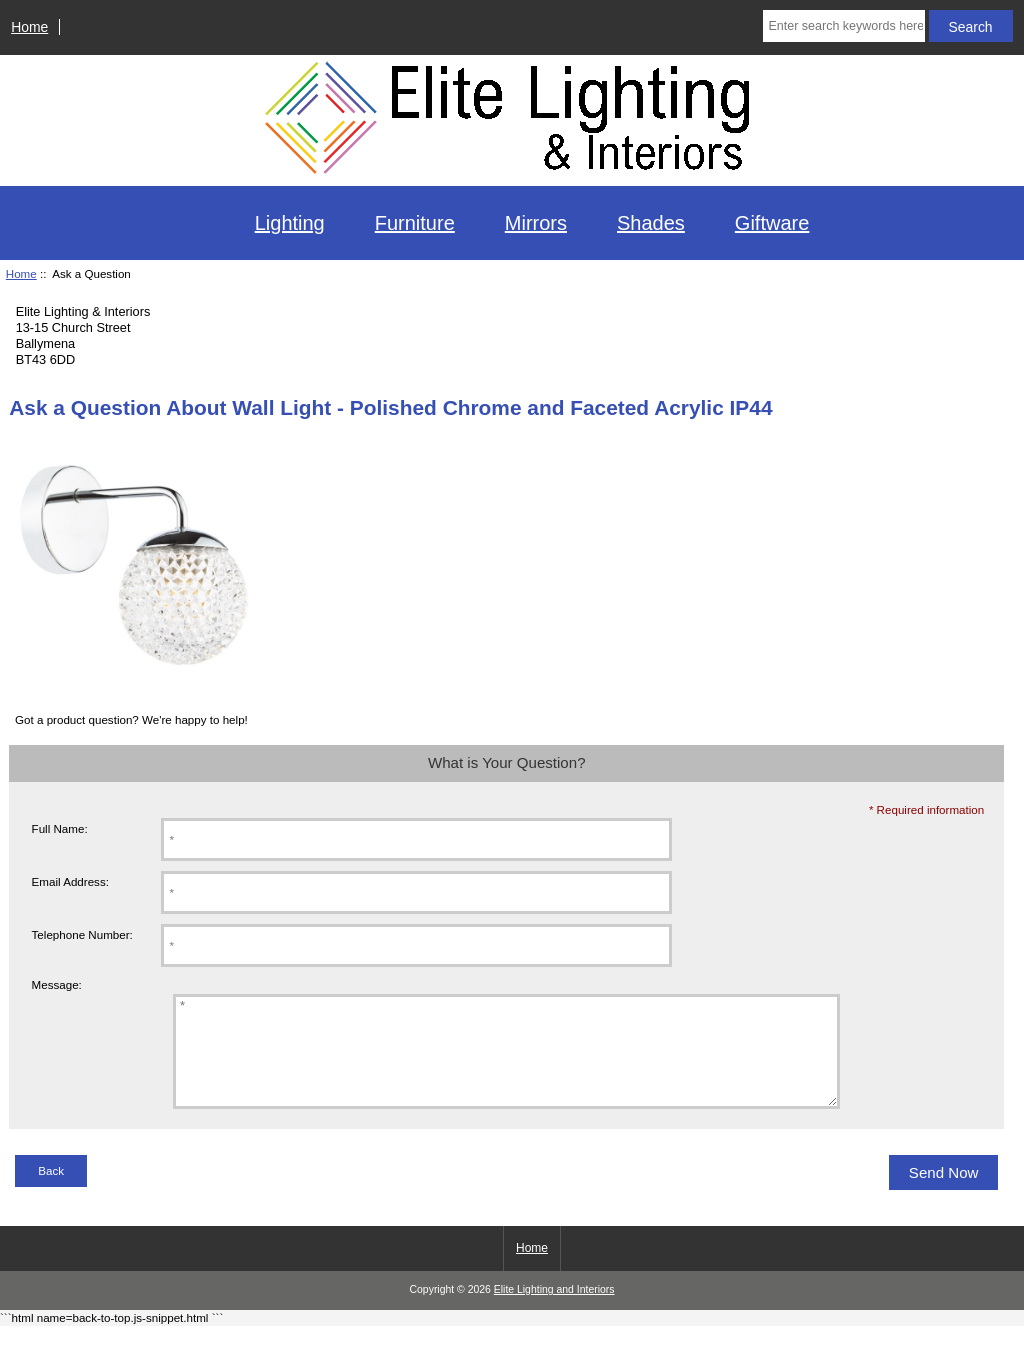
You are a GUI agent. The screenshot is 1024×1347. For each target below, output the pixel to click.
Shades (651, 223)
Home (29, 27)
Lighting (290, 223)
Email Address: (70, 881)
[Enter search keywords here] (843, 26)
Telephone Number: (82, 934)
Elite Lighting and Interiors (554, 1310)
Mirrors (536, 223)
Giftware (772, 223)
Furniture (415, 223)
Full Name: (60, 828)
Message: (57, 985)
